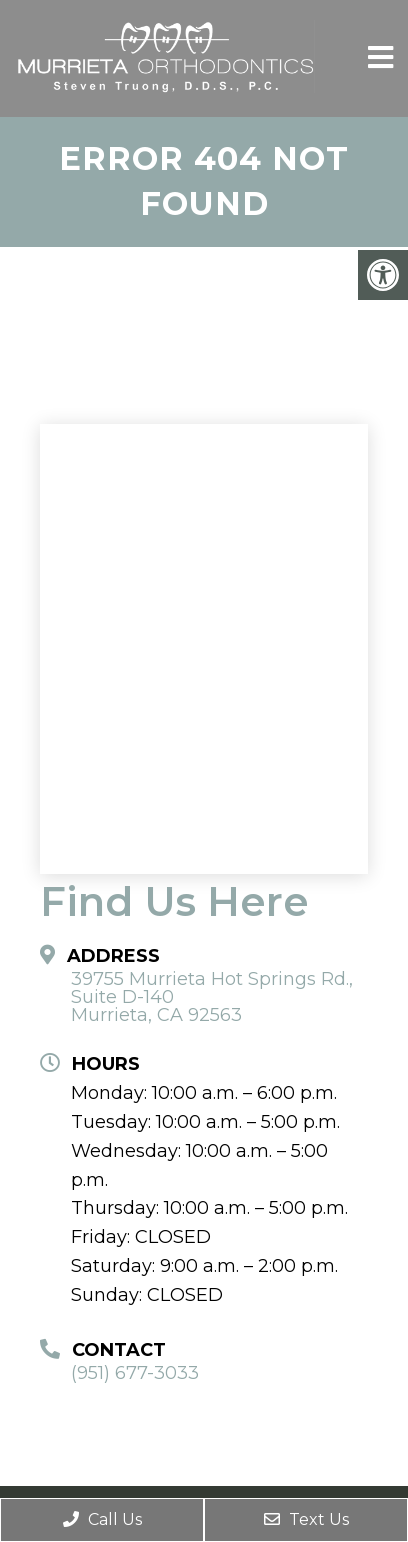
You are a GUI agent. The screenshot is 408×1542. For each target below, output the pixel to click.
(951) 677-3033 (135, 1373)
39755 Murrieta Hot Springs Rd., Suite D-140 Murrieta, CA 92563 (212, 997)
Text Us (306, 1519)
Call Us (102, 1519)
